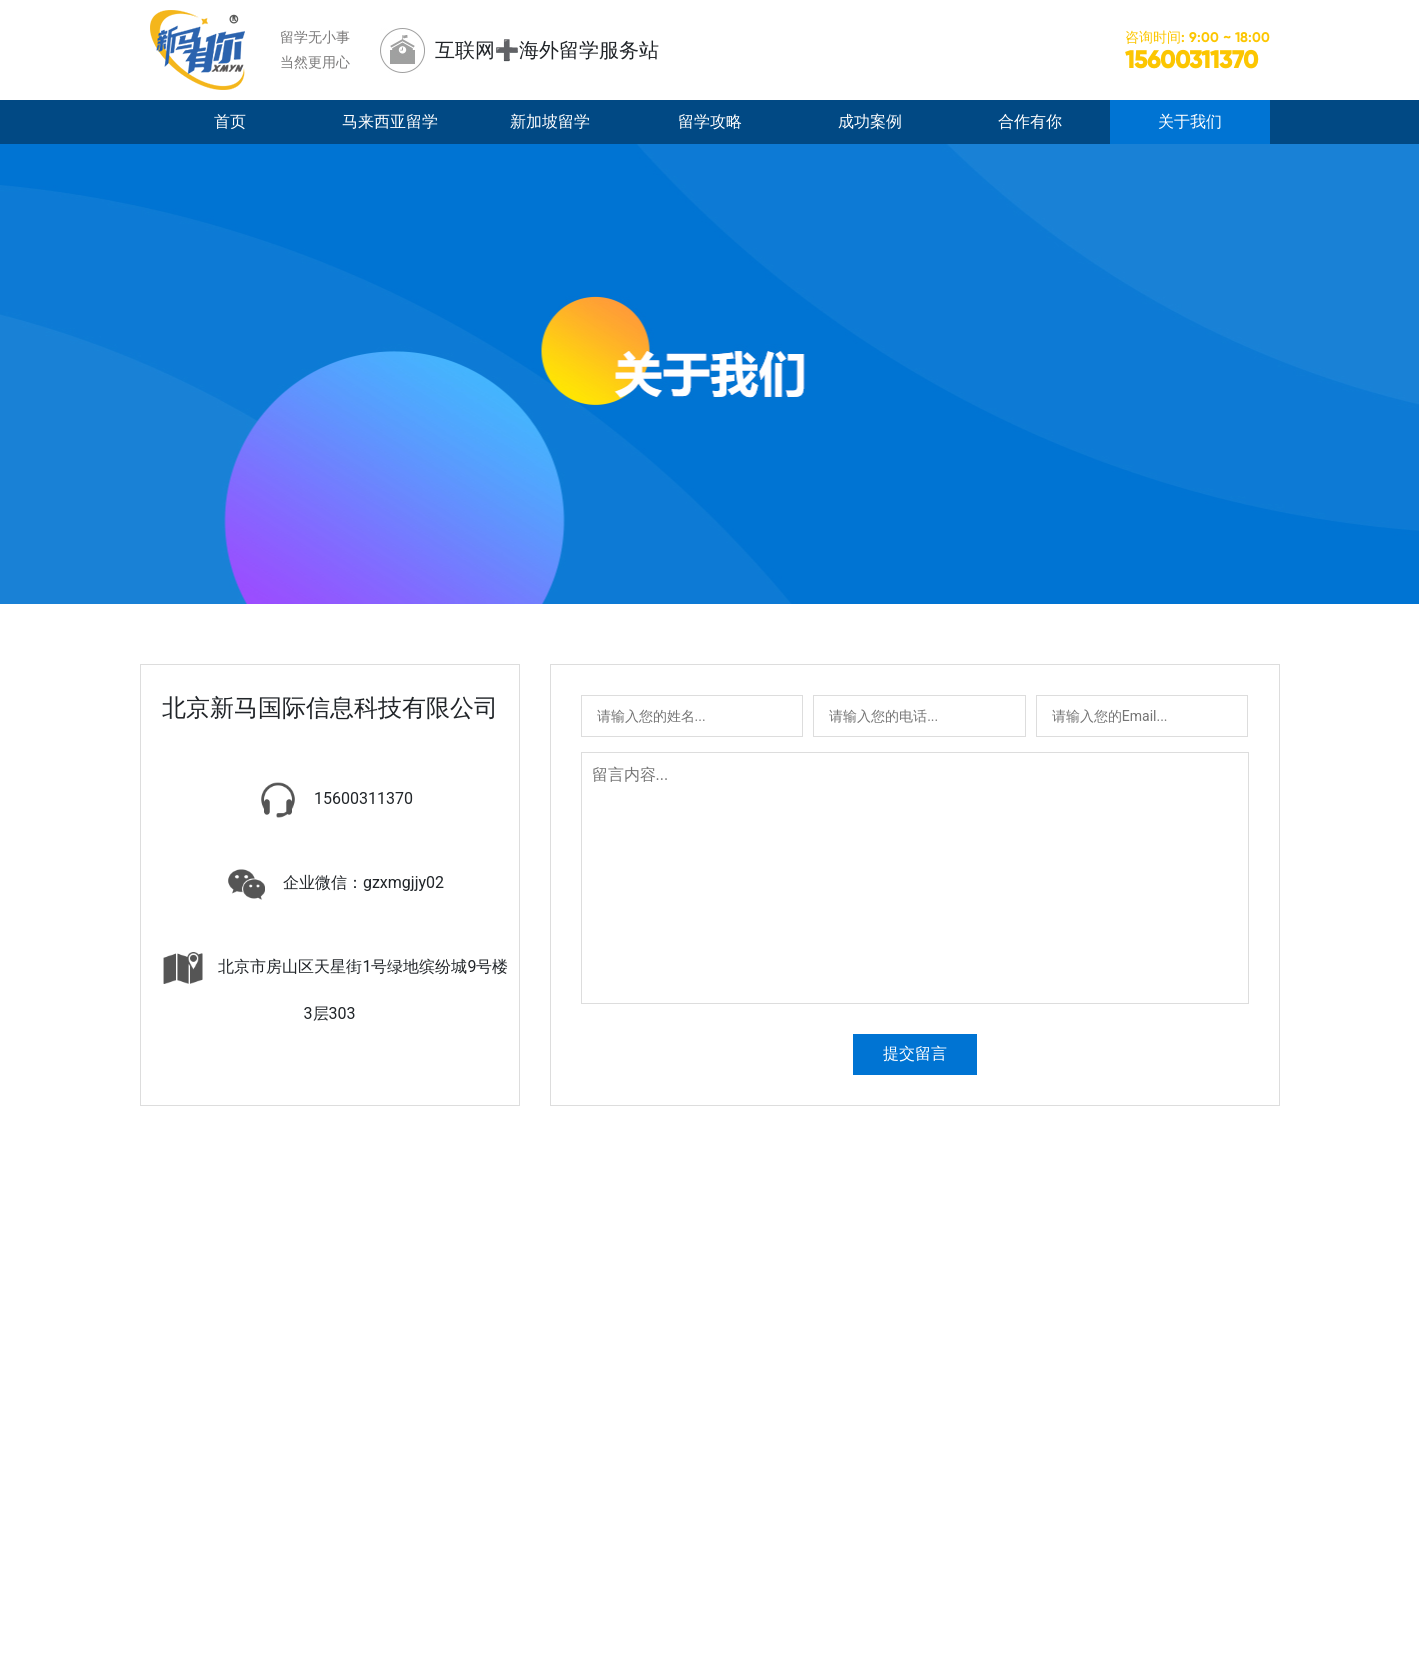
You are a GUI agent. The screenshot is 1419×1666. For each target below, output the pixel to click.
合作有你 (1030, 121)
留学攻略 (710, 121)
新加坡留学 (550, 121)
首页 (230, 121)
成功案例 (870, 121)
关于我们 (1190, 121)
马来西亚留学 (390, 121)
